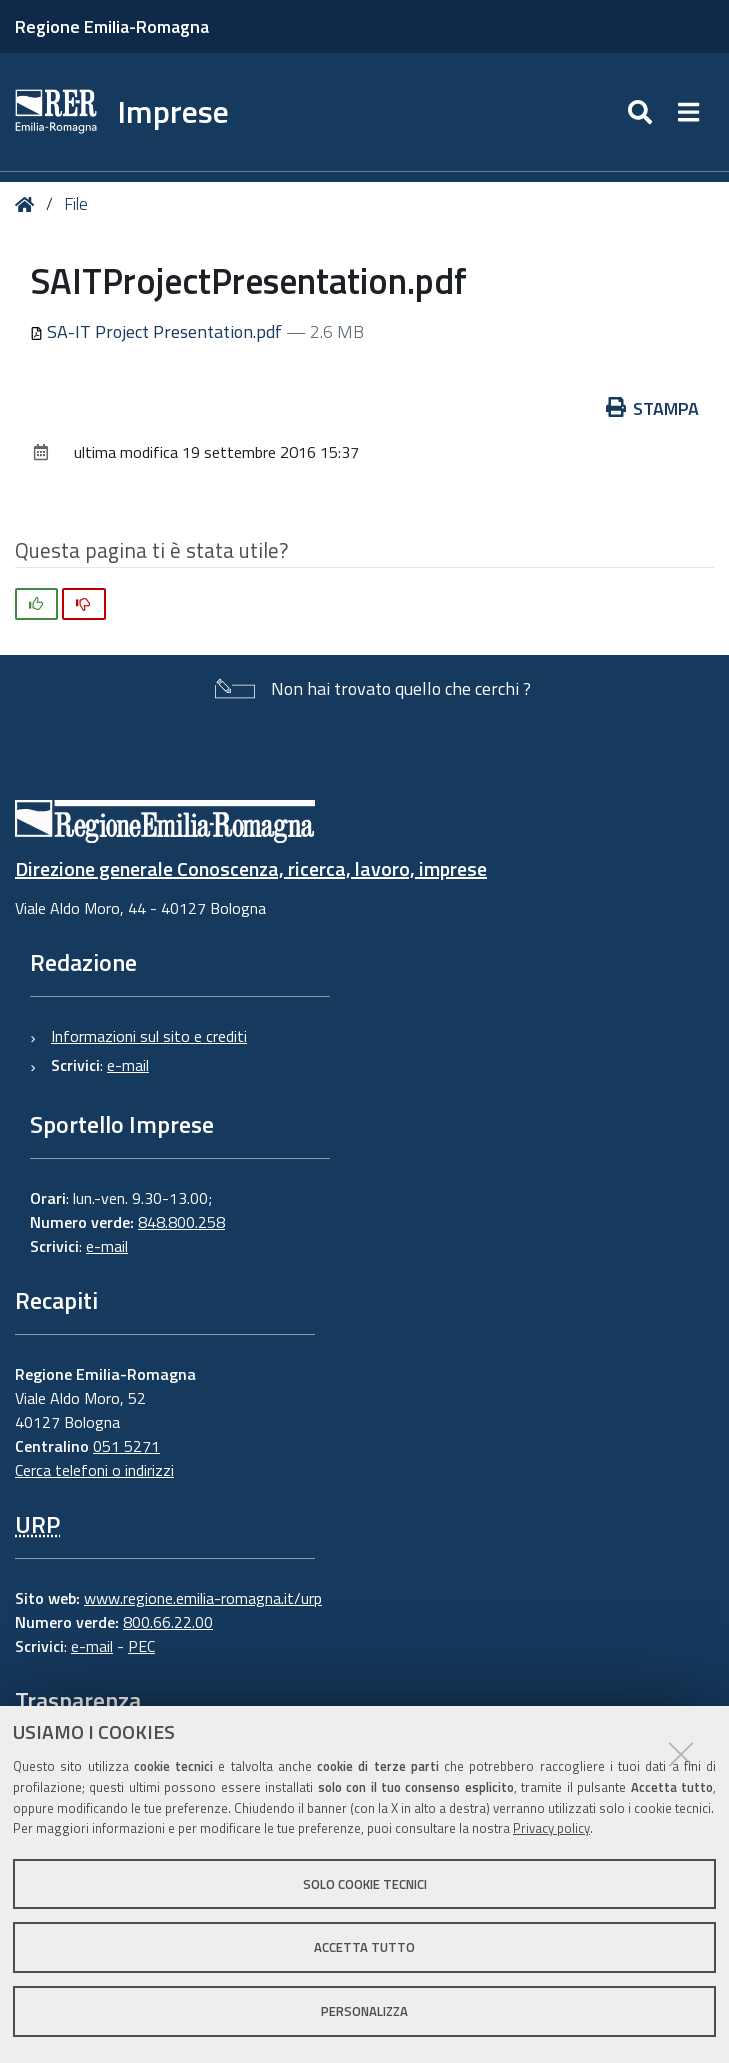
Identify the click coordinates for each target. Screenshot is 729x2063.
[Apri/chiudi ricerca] (642, 112)
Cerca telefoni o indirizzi (94, 1470)
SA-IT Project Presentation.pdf (158, 331)
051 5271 (126, 1446)
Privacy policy (551, 1828)
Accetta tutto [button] (364, 1947)
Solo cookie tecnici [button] (365, 1884)
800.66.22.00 (168, 1622)
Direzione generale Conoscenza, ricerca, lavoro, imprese (251, 868)
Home (28, 204)
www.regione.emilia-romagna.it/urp (203, 1598)
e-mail (128, 1065)
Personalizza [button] (364, 2011)
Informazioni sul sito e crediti (149, 1036)
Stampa (653, 408)
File (76, 204)
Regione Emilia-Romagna (112, 26)
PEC (141, 1646)
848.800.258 (181, 1222)
